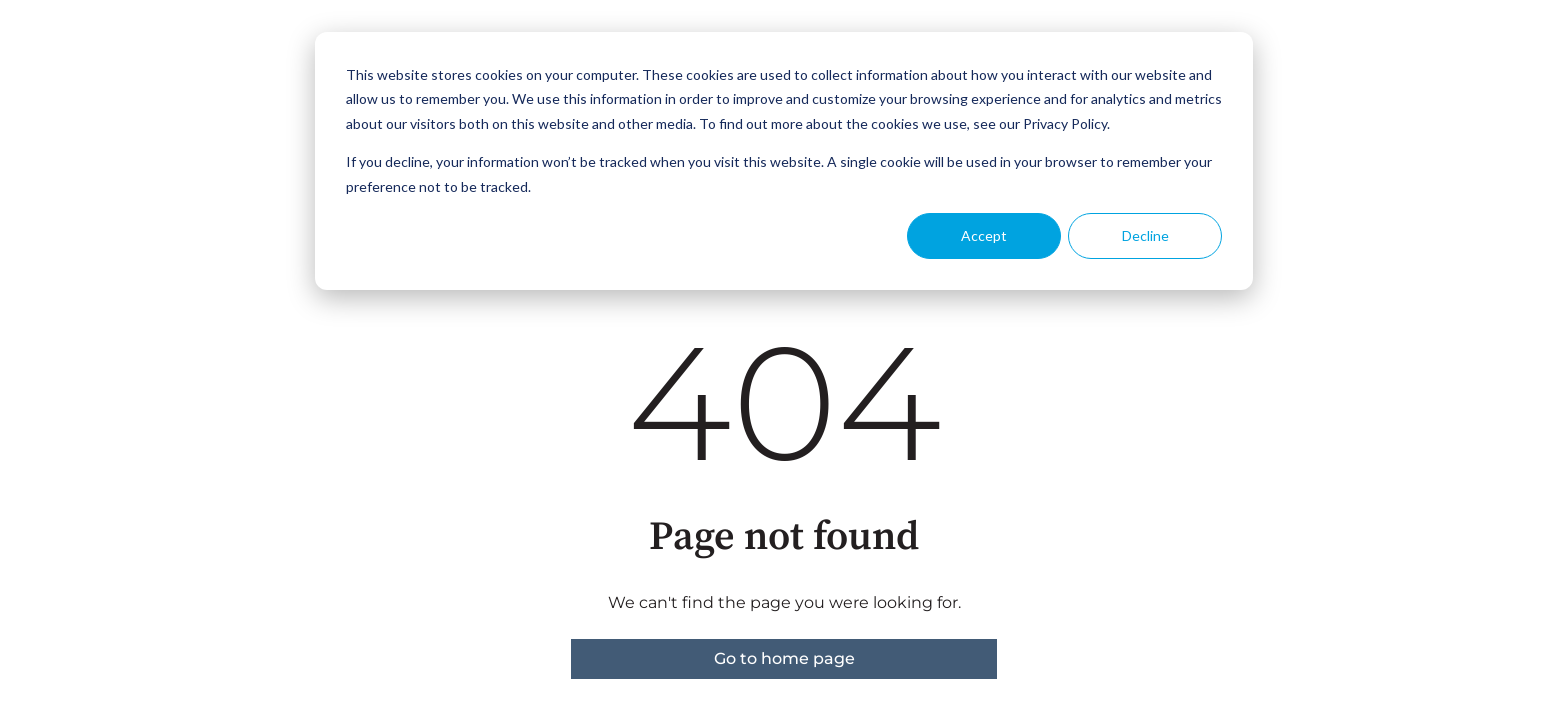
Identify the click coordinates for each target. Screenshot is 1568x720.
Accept (984, 235)
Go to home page (784, 658)
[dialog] (784, 161)
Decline (1145, 235)
